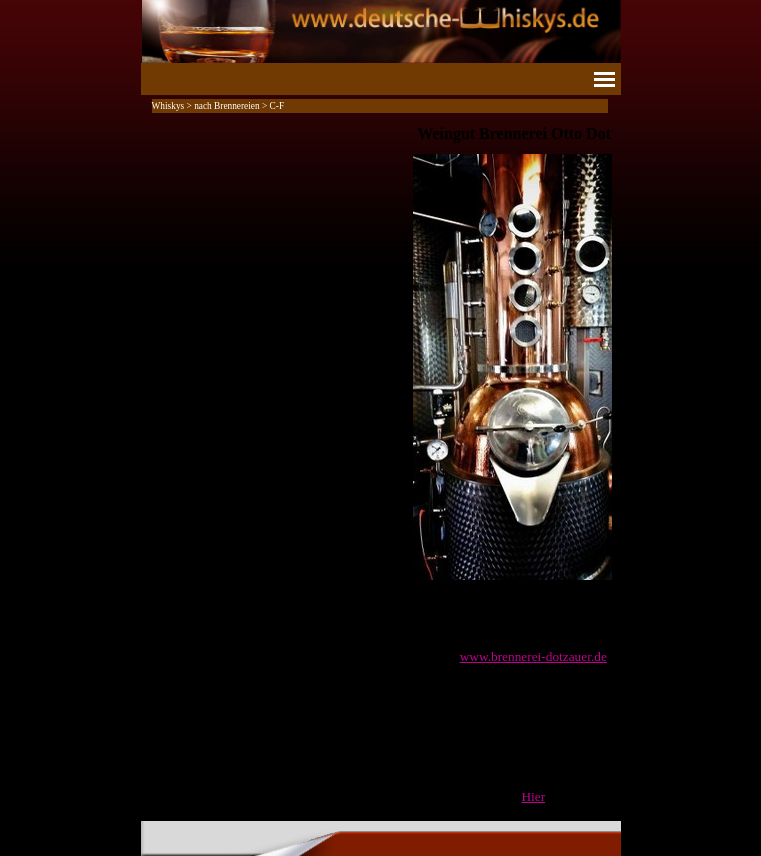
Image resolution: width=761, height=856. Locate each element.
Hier (533, 796)
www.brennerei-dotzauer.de (533, 656)
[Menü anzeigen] (605, 79)
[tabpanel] (381, 464)
